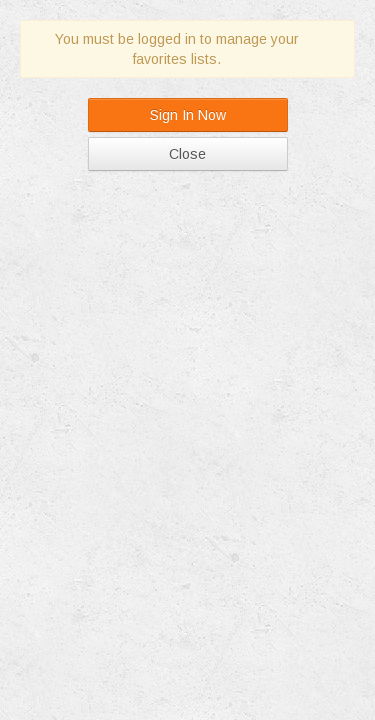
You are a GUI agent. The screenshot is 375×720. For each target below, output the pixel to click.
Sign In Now (188, 115)
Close (187, 154)
